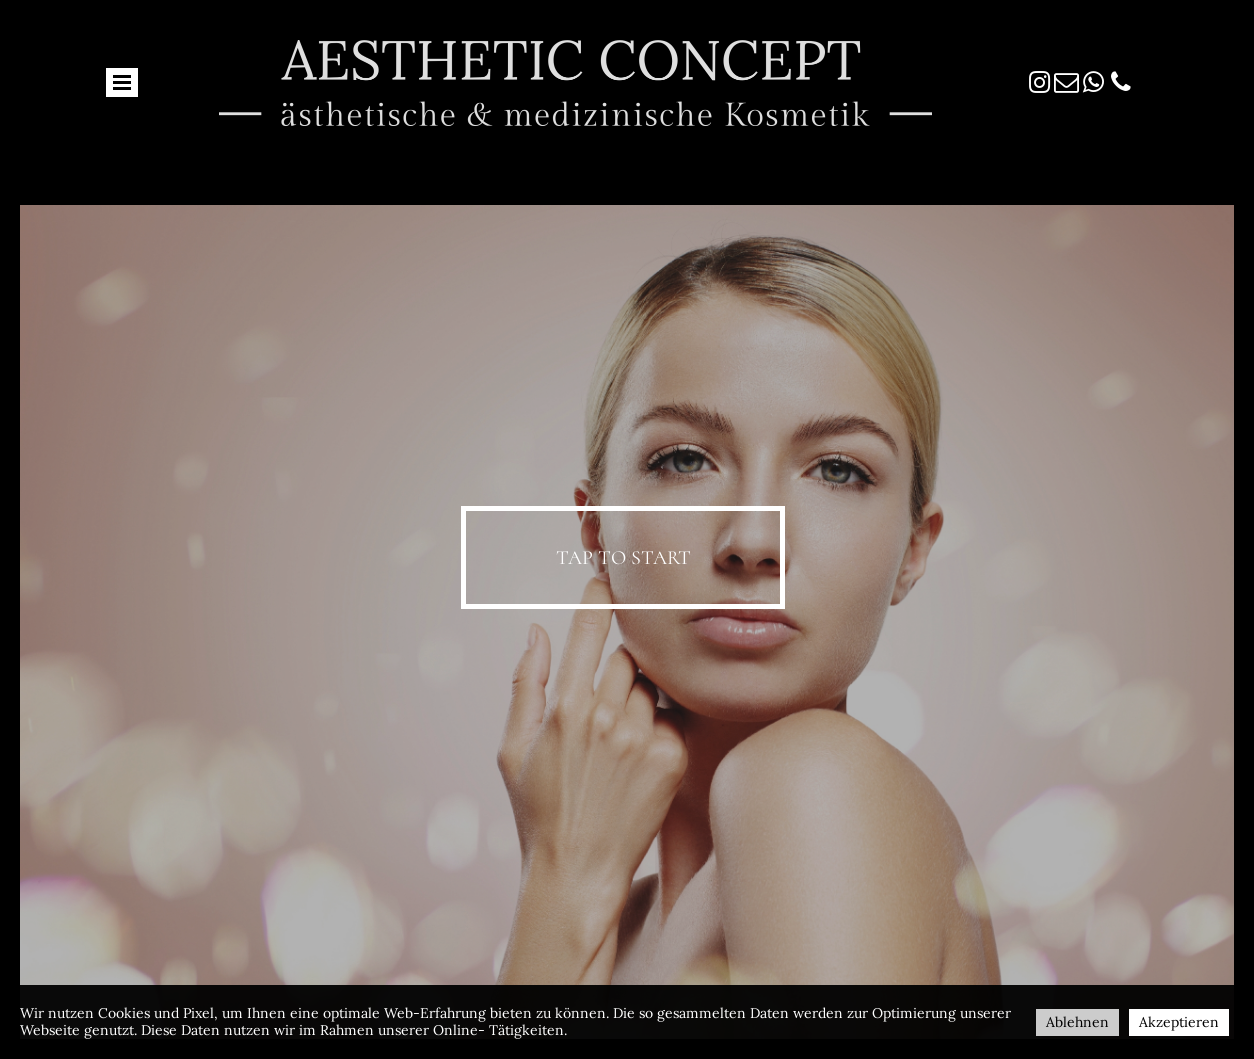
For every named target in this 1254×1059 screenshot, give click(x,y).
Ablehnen (1077, 1022)
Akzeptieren (1179, 1022)
